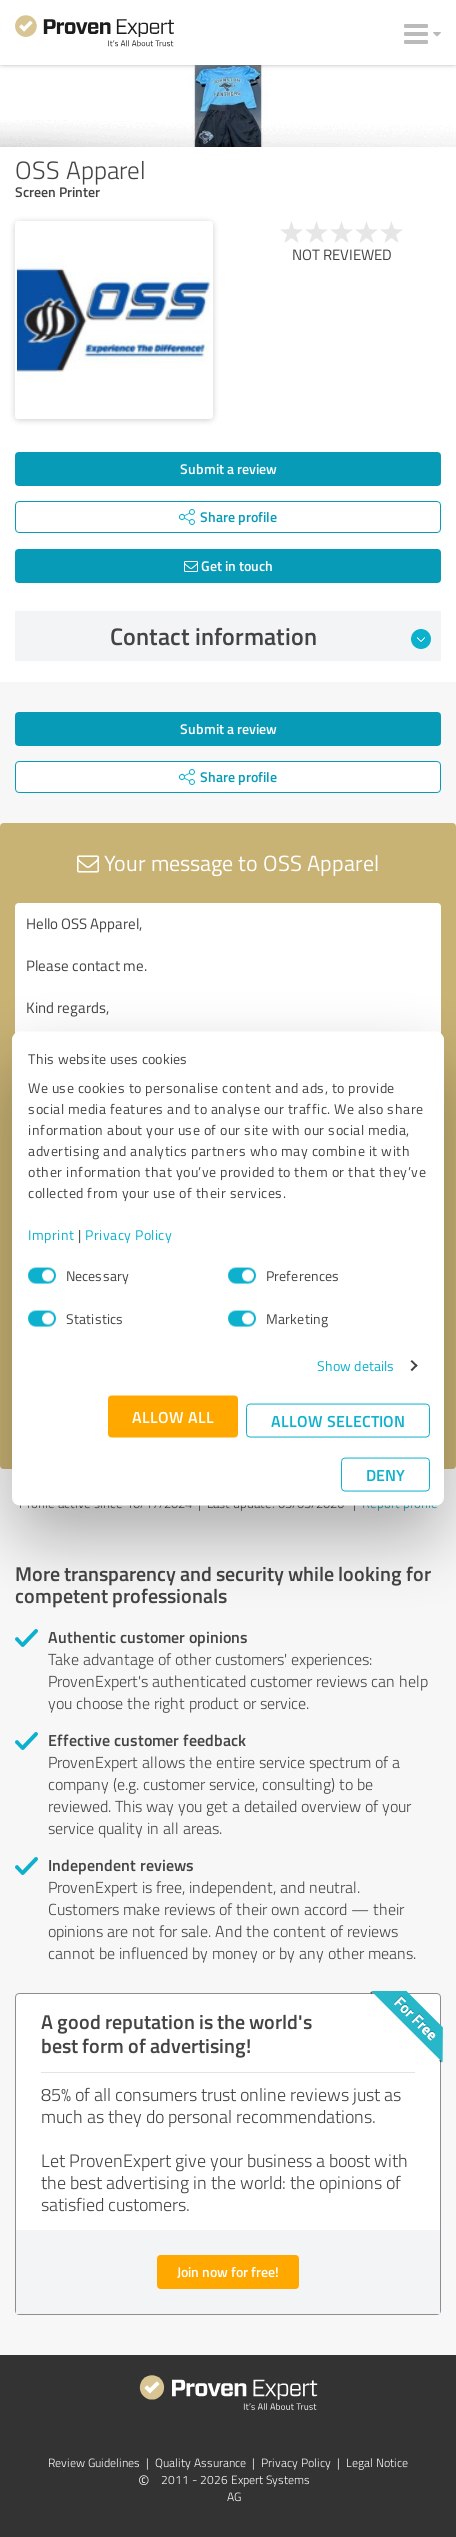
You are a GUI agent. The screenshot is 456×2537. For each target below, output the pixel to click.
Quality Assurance (200, 2462)
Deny (385, 1474)
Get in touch (228, 565)
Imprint (51, 1234)
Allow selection (338, 1420)
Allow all (173, 1416)
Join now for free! (228, 2271)
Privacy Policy (128, 1234)
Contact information (271, 636)
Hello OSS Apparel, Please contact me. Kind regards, (228, 1015)
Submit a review (228, 468)
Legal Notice (377, 2462)
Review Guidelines (94, 2462)
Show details (355, 1365)
